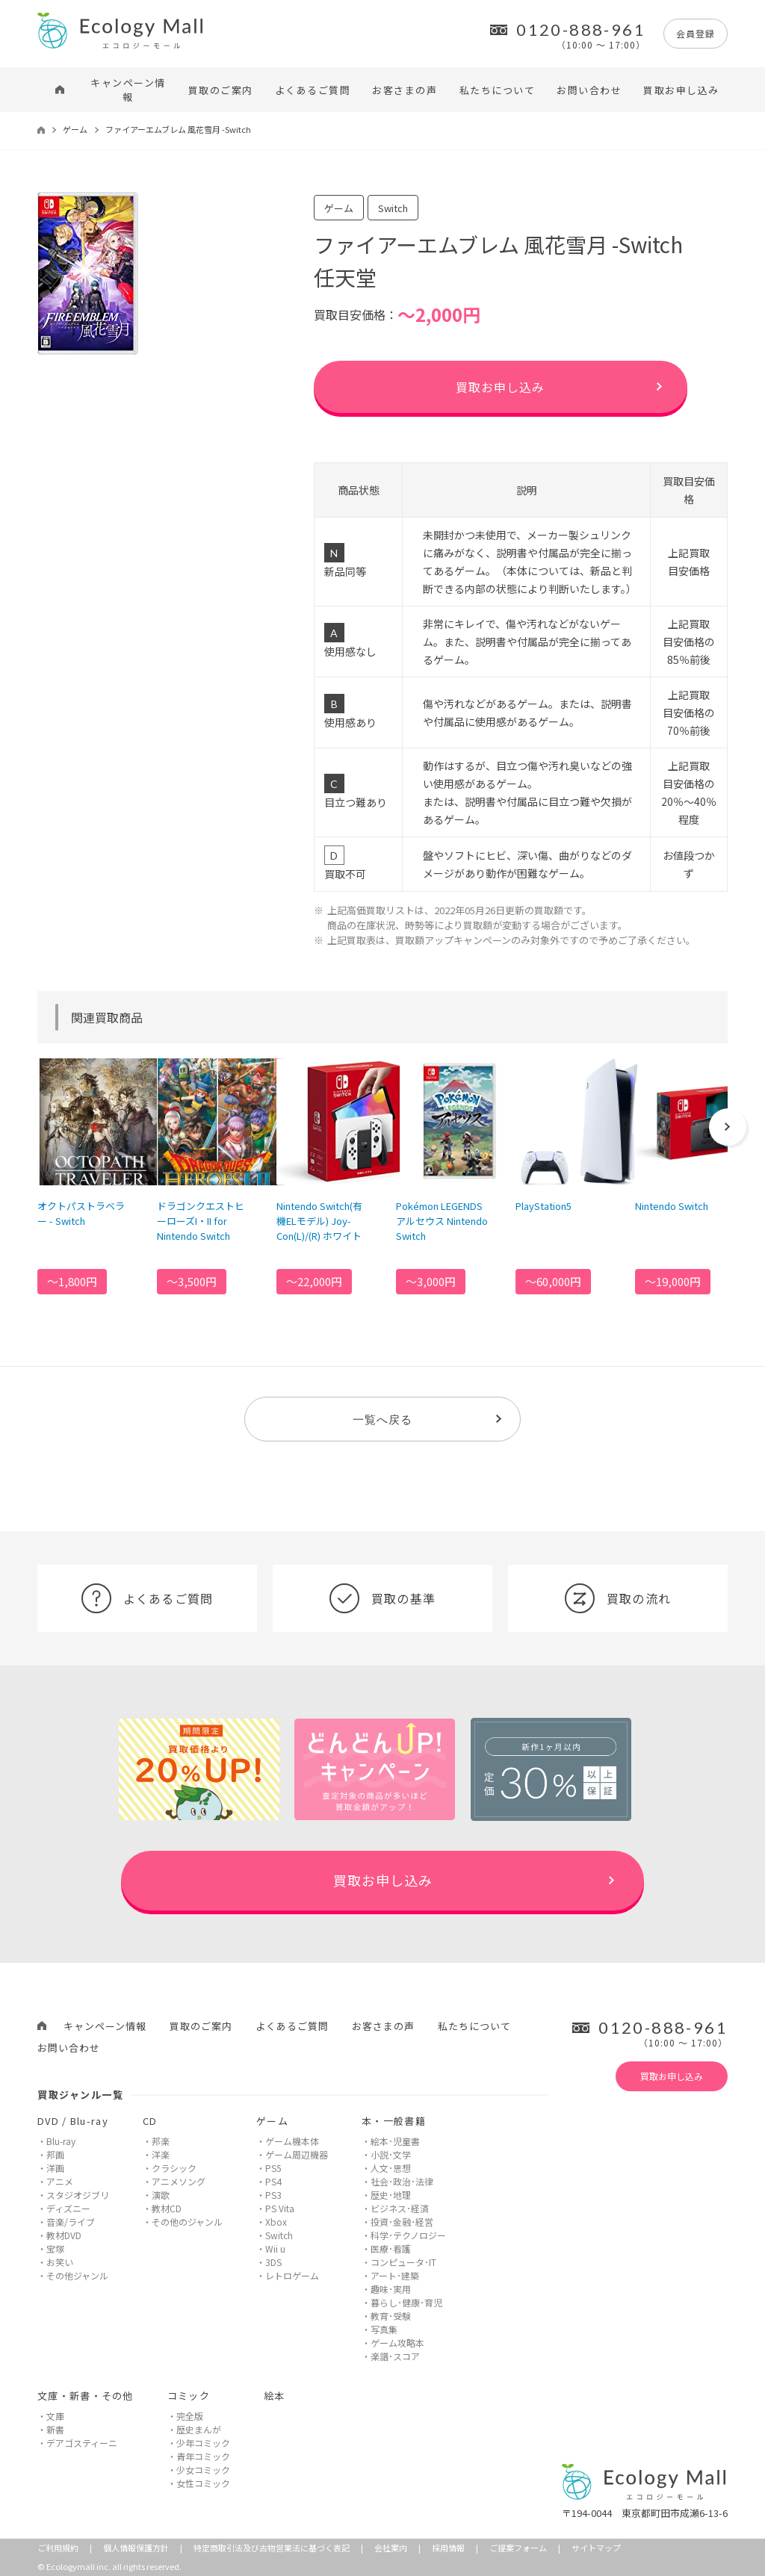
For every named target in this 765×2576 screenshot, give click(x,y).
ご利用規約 (57, 2548)
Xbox (276, 2221)
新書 (55, 2429)
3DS (273, 2262)
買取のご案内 (220, 90)
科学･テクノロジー (408, 2235)
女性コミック (203, 2483)
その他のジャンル (187, 2221)
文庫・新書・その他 (85, 2396)
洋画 (55, 2167)
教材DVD (63, 2235)
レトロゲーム (292, 2275)
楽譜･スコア (395, 2356)
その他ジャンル (77, 2275)
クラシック (174, 2167)
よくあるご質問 (313, 90)
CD (150, 2121)
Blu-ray (60, 2141)
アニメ (59, 2181)
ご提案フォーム (518, 2548)
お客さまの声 (404, 90)
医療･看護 (391, 2248)
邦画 (55, 2154)
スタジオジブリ (77, 2194)
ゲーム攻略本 (397, 2342)
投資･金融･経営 (402, 2221)
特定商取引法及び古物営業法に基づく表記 (271, 2548)
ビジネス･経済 (400, 2208)
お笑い (59, 2262)
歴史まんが (198, 2429)
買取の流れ (618, 1598)
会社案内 (390, 2548)
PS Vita (279, 2208)
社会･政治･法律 (402, 2181)
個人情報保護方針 (136, 2548)
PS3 (273, 2194)
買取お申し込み (681, 90)
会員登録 (695, 33)
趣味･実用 (391, 2288)
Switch (279, 2235)
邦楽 (161, 2141)
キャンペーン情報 (128, 89)
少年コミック (203, 2442)
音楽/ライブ (70, 2221)
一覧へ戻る (382, 1419)
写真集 (384, 2329)
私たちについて (497, 90)
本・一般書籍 (394, 2121)
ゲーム (75, 129)
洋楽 (161, 2154)
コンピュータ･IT (403, 2262)
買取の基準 (382, 1598)
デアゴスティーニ (81, 2442)
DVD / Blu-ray (72, 2121)
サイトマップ (596, 2548)
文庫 (55, 2415)
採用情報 (448, 2548)
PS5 (273, 2167)
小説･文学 (391, 2154)
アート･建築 (395, 2275)
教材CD (167, 2208)
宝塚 (55, 2248)
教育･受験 (391, 2315)
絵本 (274, 2396)
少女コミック (203, 2469)
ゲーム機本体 (292, 2141)
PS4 (273, 2181)
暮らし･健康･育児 (406, 2302)
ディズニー (68, 2208)
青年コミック (203, 2456)
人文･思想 (391, 2167)
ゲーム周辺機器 (296, 2154)
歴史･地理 (391, 2194)
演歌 (161, 2194)
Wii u (275, 2248)
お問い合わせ (589, 90)
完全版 (189, 2415)
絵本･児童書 (395, 2141)
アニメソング (178, 2181)
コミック (188, 2396)
